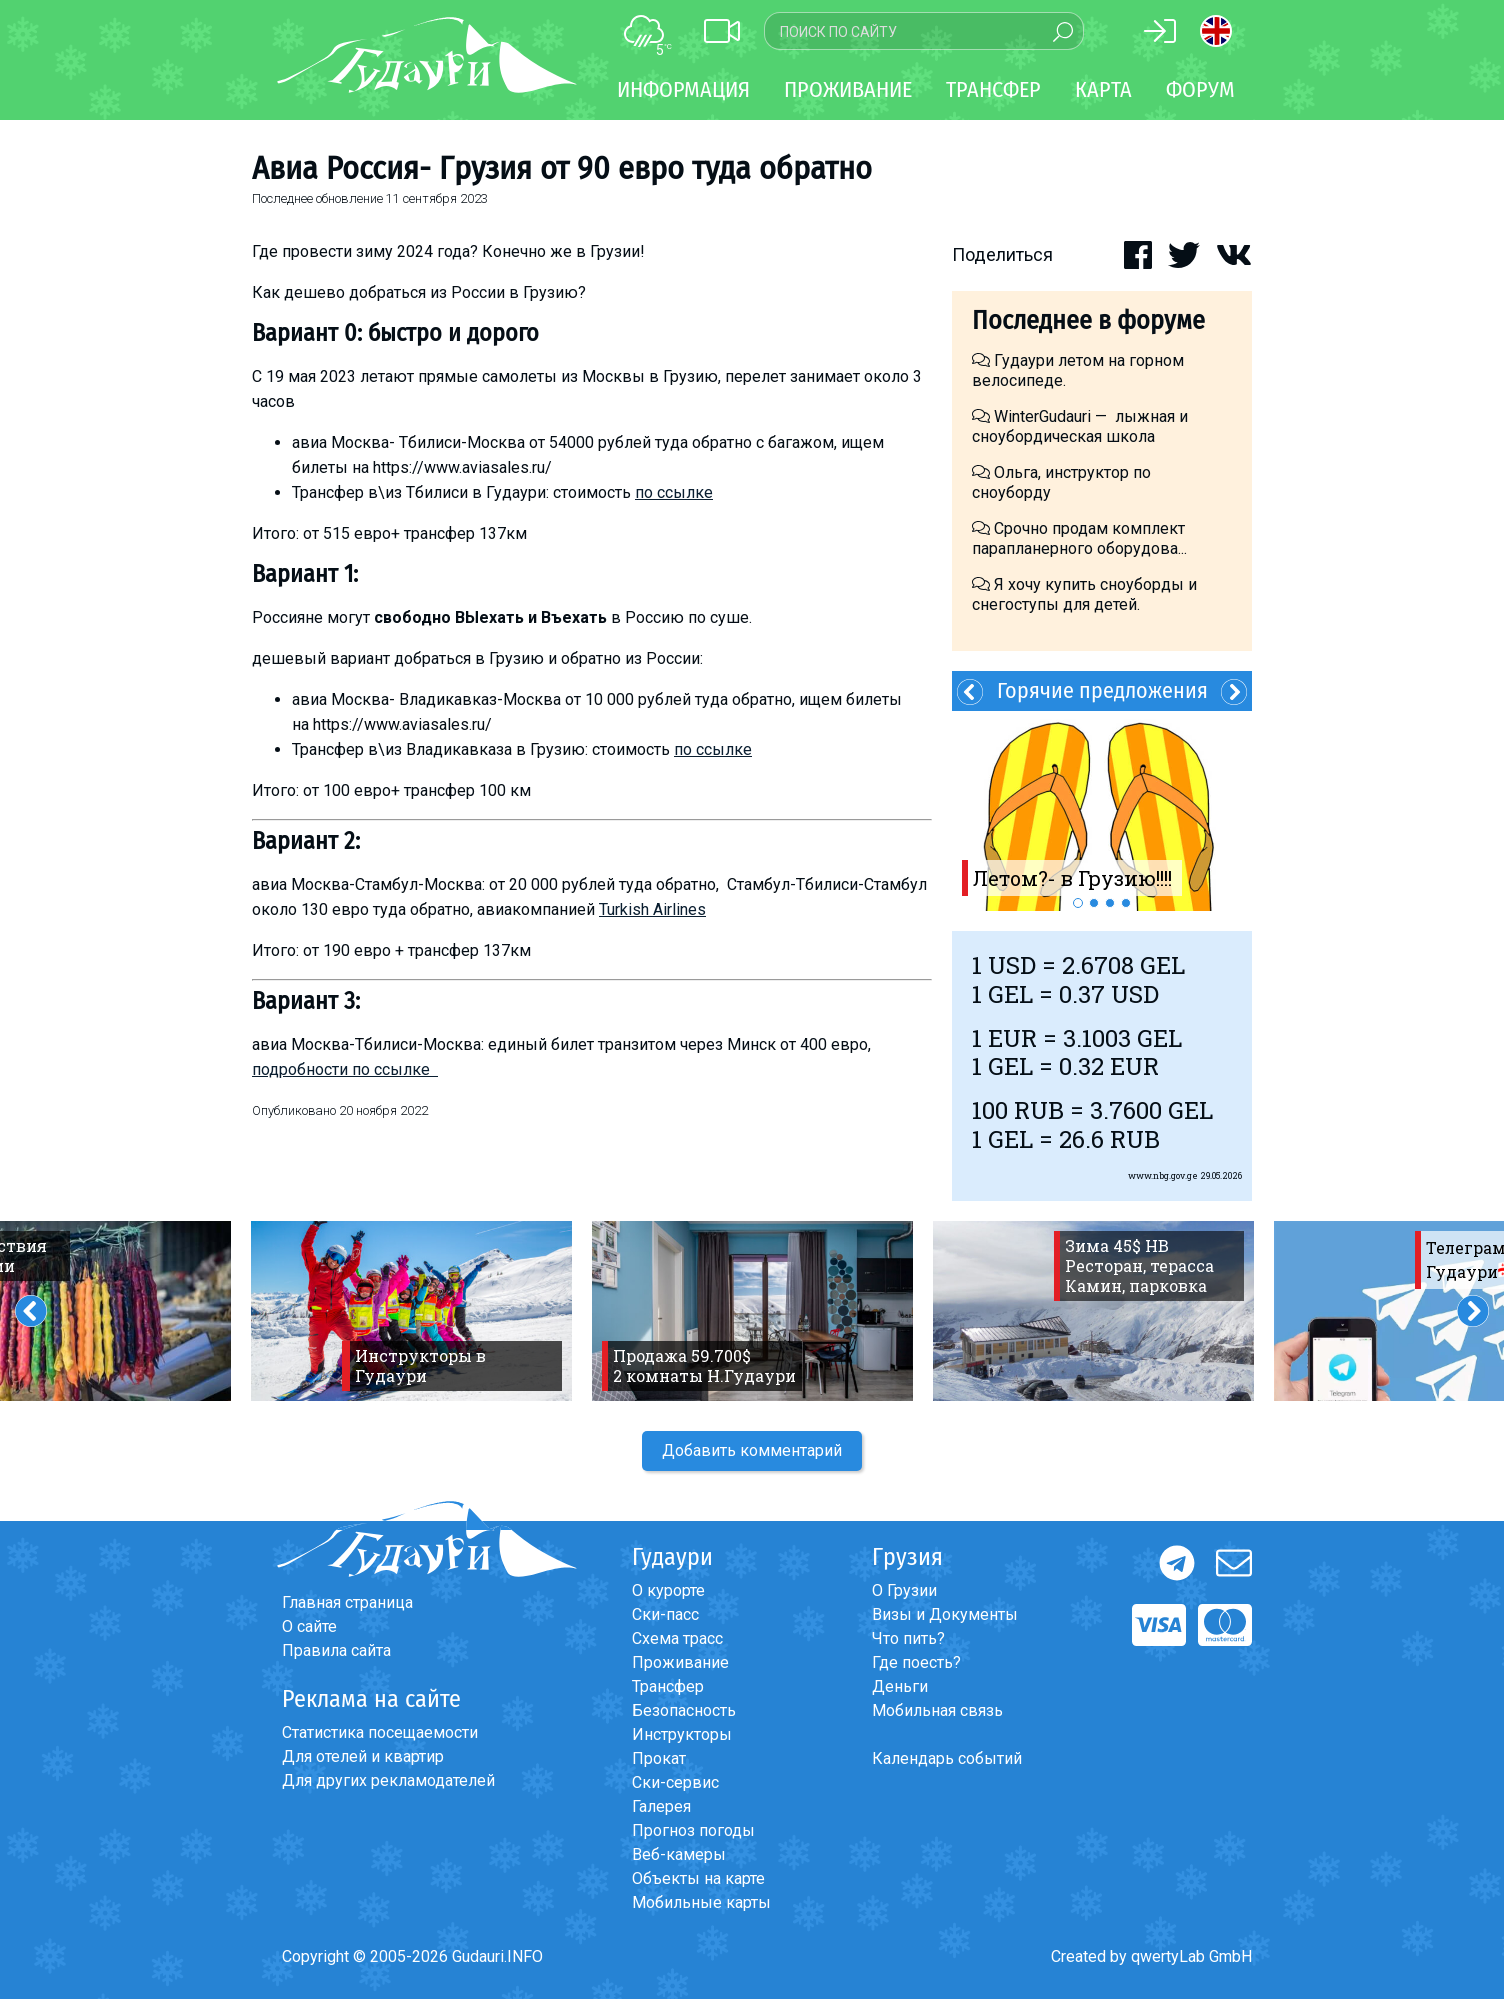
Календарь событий (947, 1758)
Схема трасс (677, 1638)
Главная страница (347, 1602)
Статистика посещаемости (380, 1732)
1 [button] (1078, 903)
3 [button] (1110, 903)
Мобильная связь (937, 1710)
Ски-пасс (665, 1614)
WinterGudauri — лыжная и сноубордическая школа (1080, 426)
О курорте (668, 1590)
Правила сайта (336, 1650)
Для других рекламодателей (388, 1780)
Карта (1103, 89)
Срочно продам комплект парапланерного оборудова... (1079, 538)
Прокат (659, 1758)
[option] (1102, 811)
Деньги (900, 1686)
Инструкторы (682, 1734)
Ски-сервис (675, 1782)
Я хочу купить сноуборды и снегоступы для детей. (1084, 594)
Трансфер (668, 1686)
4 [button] (1126, 903)
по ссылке (674, 492)
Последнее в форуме (1088, 320)
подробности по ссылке (345, 1069)
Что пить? (908, 1638)
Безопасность (684, 1710)
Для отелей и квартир (363, 1756)
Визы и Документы (945, 1614)
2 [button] (1094, 903)
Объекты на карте (698, 1878)
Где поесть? (916, 1662)
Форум (1200, 89)
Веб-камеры (679, 1854)
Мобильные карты (701, 1902)
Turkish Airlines (652, 909)
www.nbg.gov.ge (1163, 1175)
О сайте (309, 1626)
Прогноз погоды (693, 1830)
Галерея (661, 1806)
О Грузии (904, 1590)
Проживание (680, 1662)
